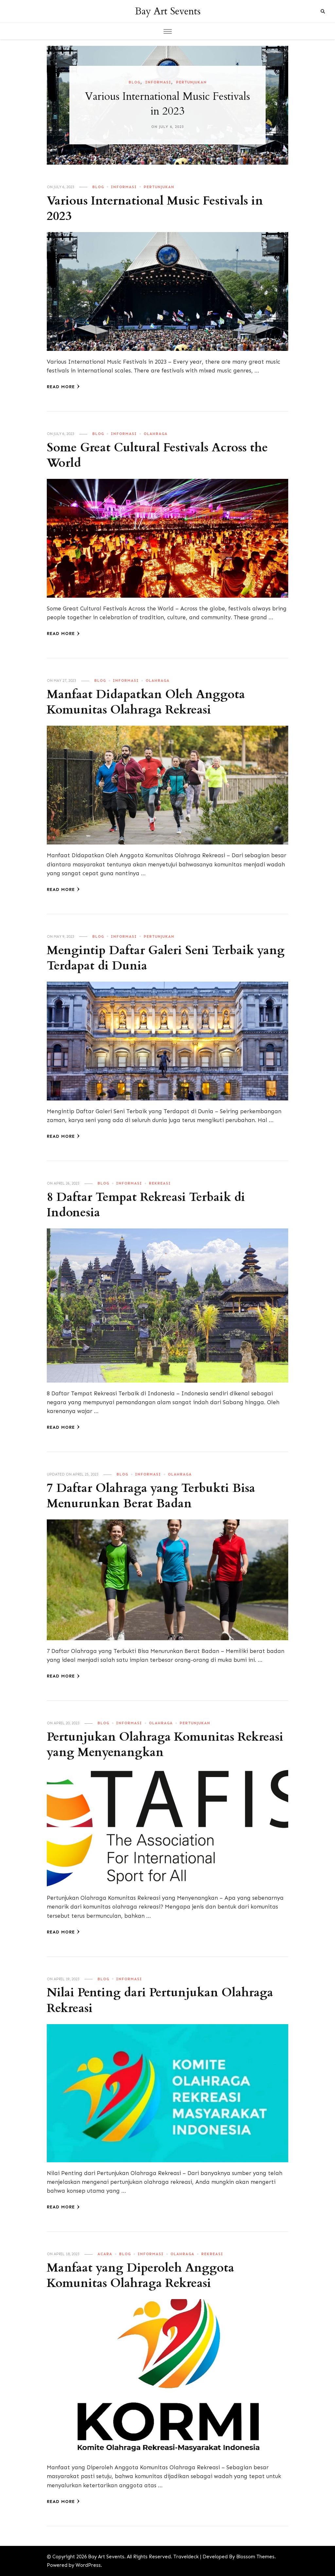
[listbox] (167, 105)
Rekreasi (160, 1183)
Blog (134, 82)
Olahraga (156, 433)
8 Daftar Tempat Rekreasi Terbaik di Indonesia (149, 1205)
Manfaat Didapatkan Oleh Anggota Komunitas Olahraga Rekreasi (149, 702)
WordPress (88, 2565)
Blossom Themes (255, 2557)
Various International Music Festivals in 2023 (168, 103)
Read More (63, 386)
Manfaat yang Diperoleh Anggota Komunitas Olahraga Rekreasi (143, 2275)
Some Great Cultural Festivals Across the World (160, 455)
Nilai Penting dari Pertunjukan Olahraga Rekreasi (163, 2000)
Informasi (158, 82)
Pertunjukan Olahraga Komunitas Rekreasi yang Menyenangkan (143, 1745)
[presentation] (52, 105)
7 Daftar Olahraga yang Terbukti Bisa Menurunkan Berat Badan (154, 1496)
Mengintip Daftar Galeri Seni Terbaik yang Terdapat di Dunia (153, 958)
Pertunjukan (191, 82)
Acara (104, 2254)
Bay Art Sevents (168, 11)
